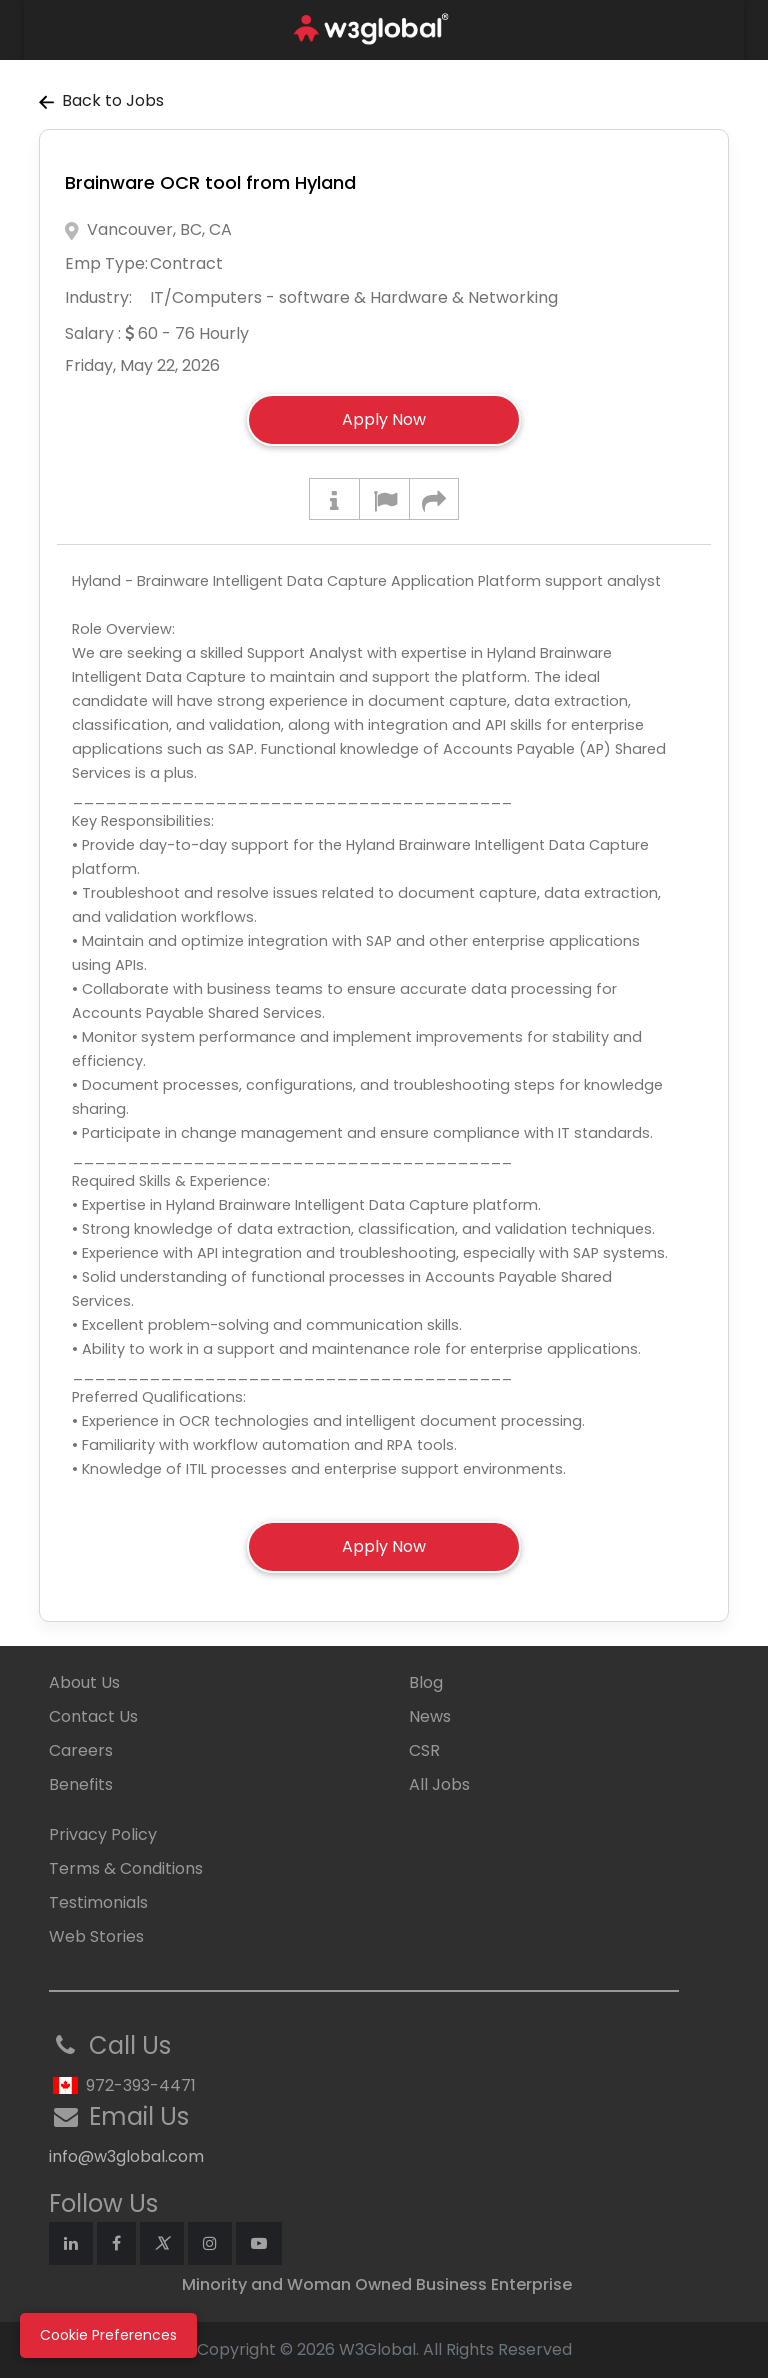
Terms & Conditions (126, 1868)
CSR (424, 1750)
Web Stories (96, 1936)
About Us (84, 1682)
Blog (426, 1682)
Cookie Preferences (108, 2335)
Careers (81, 1750)
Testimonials (98, 1902)
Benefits (81, 1784)
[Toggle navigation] (716, 30)
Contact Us (93, 1716)
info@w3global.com (126, 2156)
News (430, 1716)
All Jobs (439, 1784)
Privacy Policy (103, 1834)
